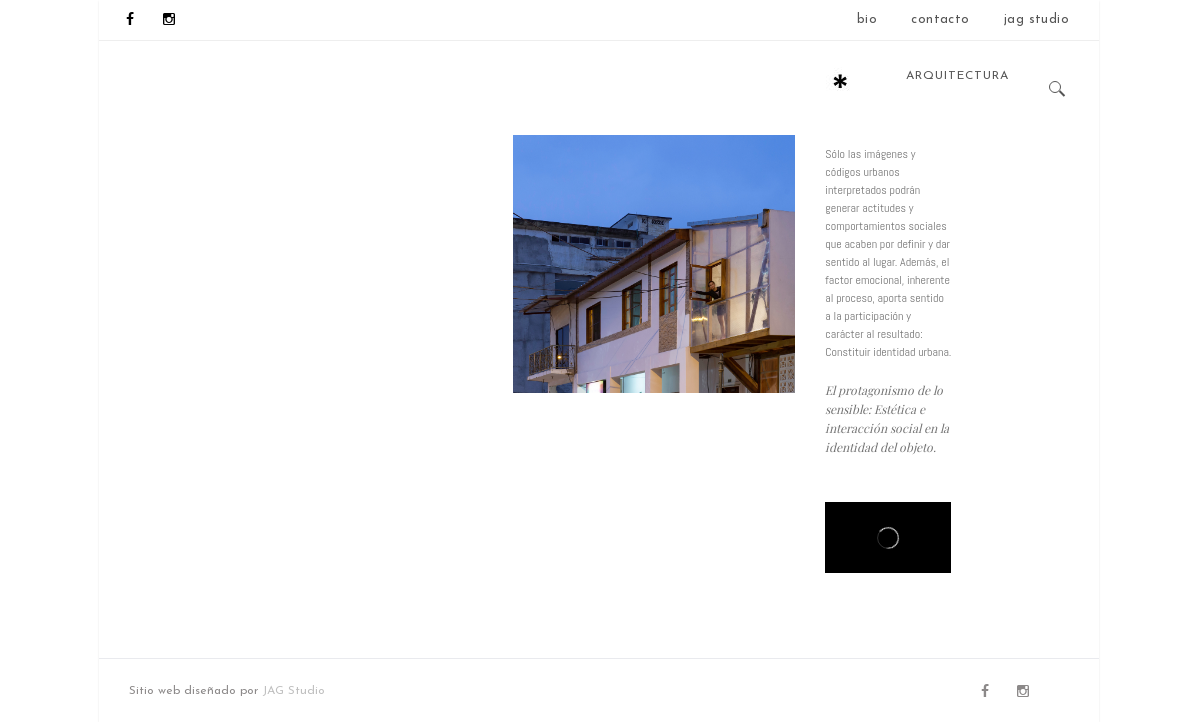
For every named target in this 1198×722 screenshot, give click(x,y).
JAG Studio (293, 691)
